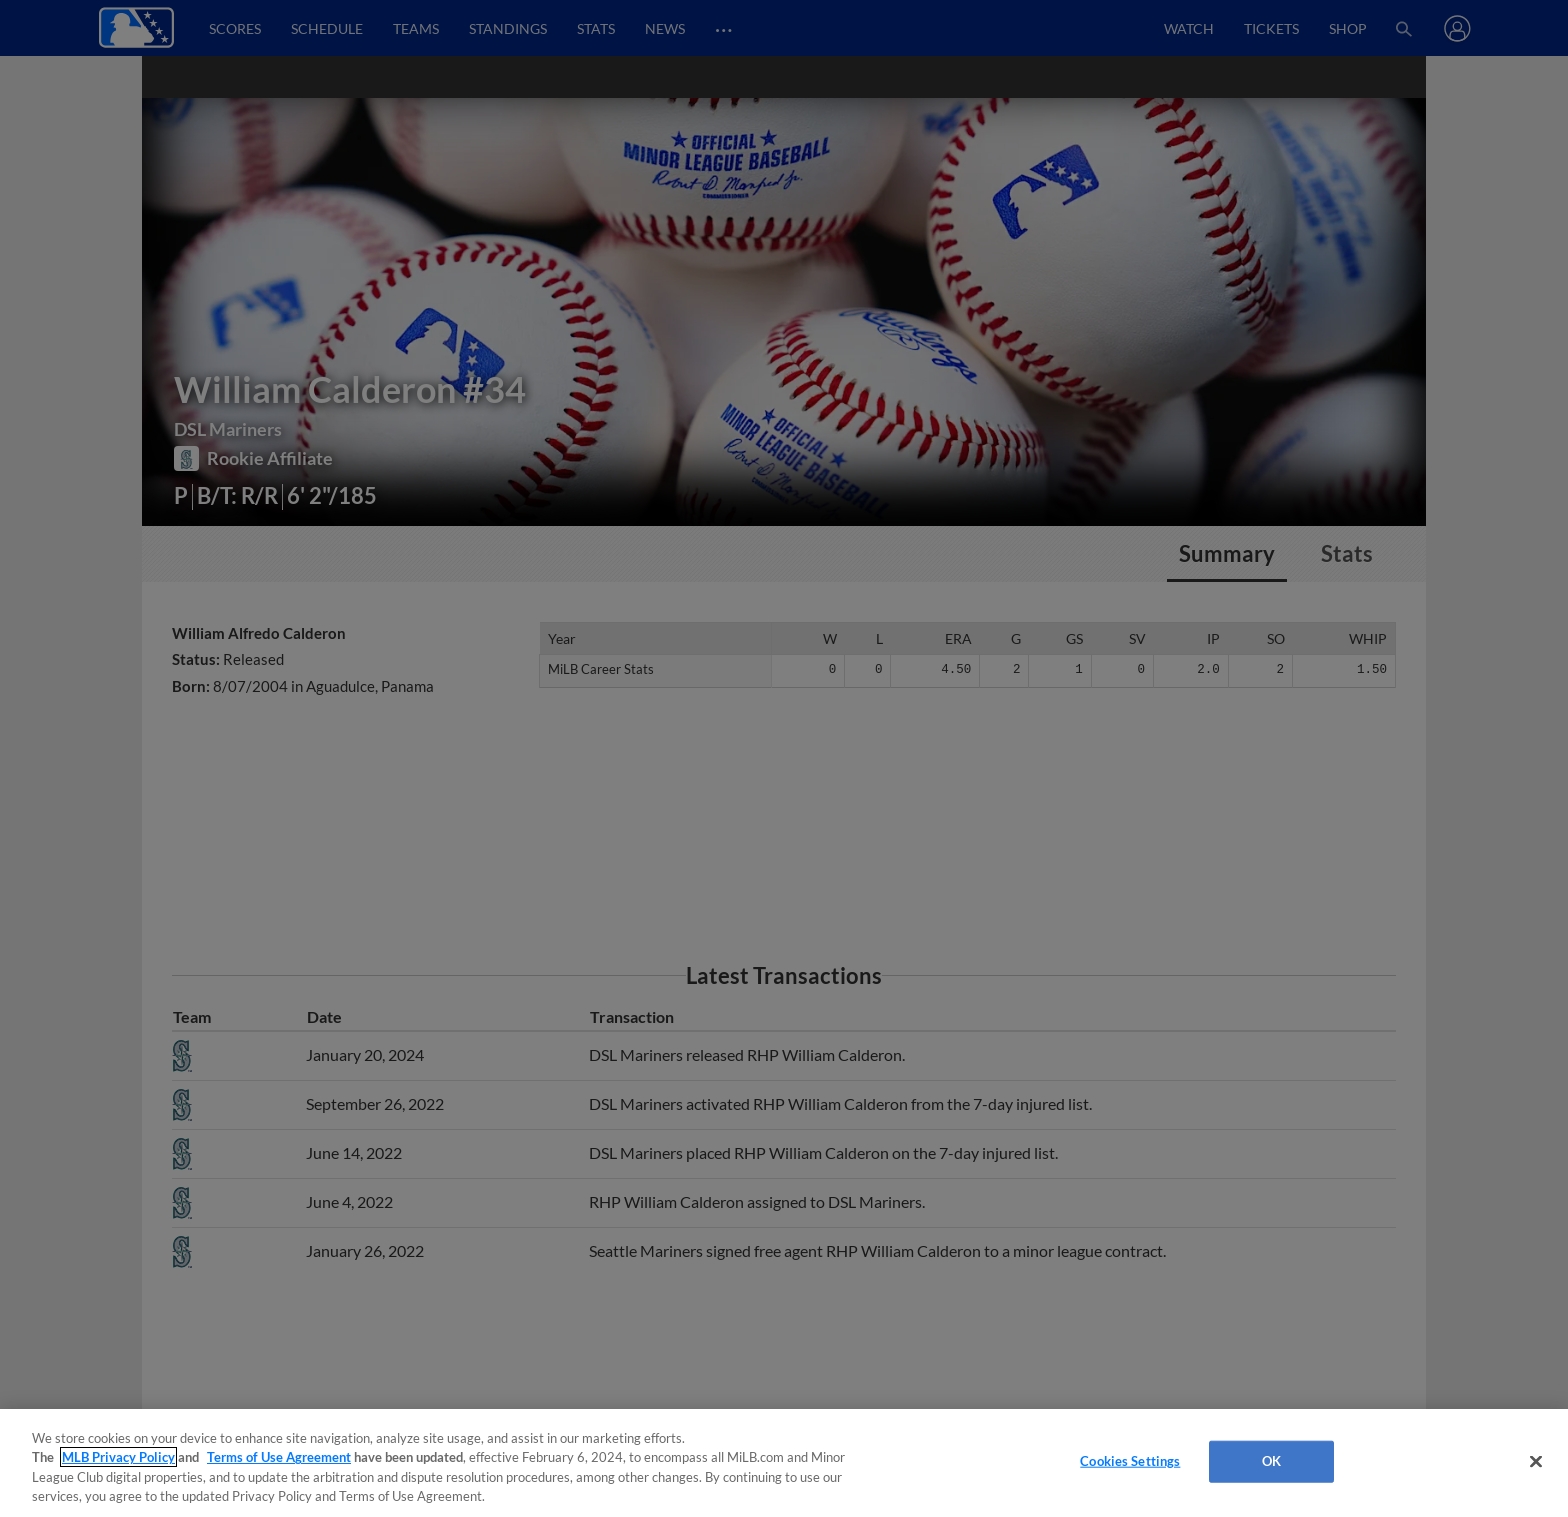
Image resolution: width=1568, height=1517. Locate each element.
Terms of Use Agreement (279, 1457)
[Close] (1536, 1461)
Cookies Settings (1130, 1461)
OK (1271, 1461)
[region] (784, 1463)
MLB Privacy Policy (118, 1457)
